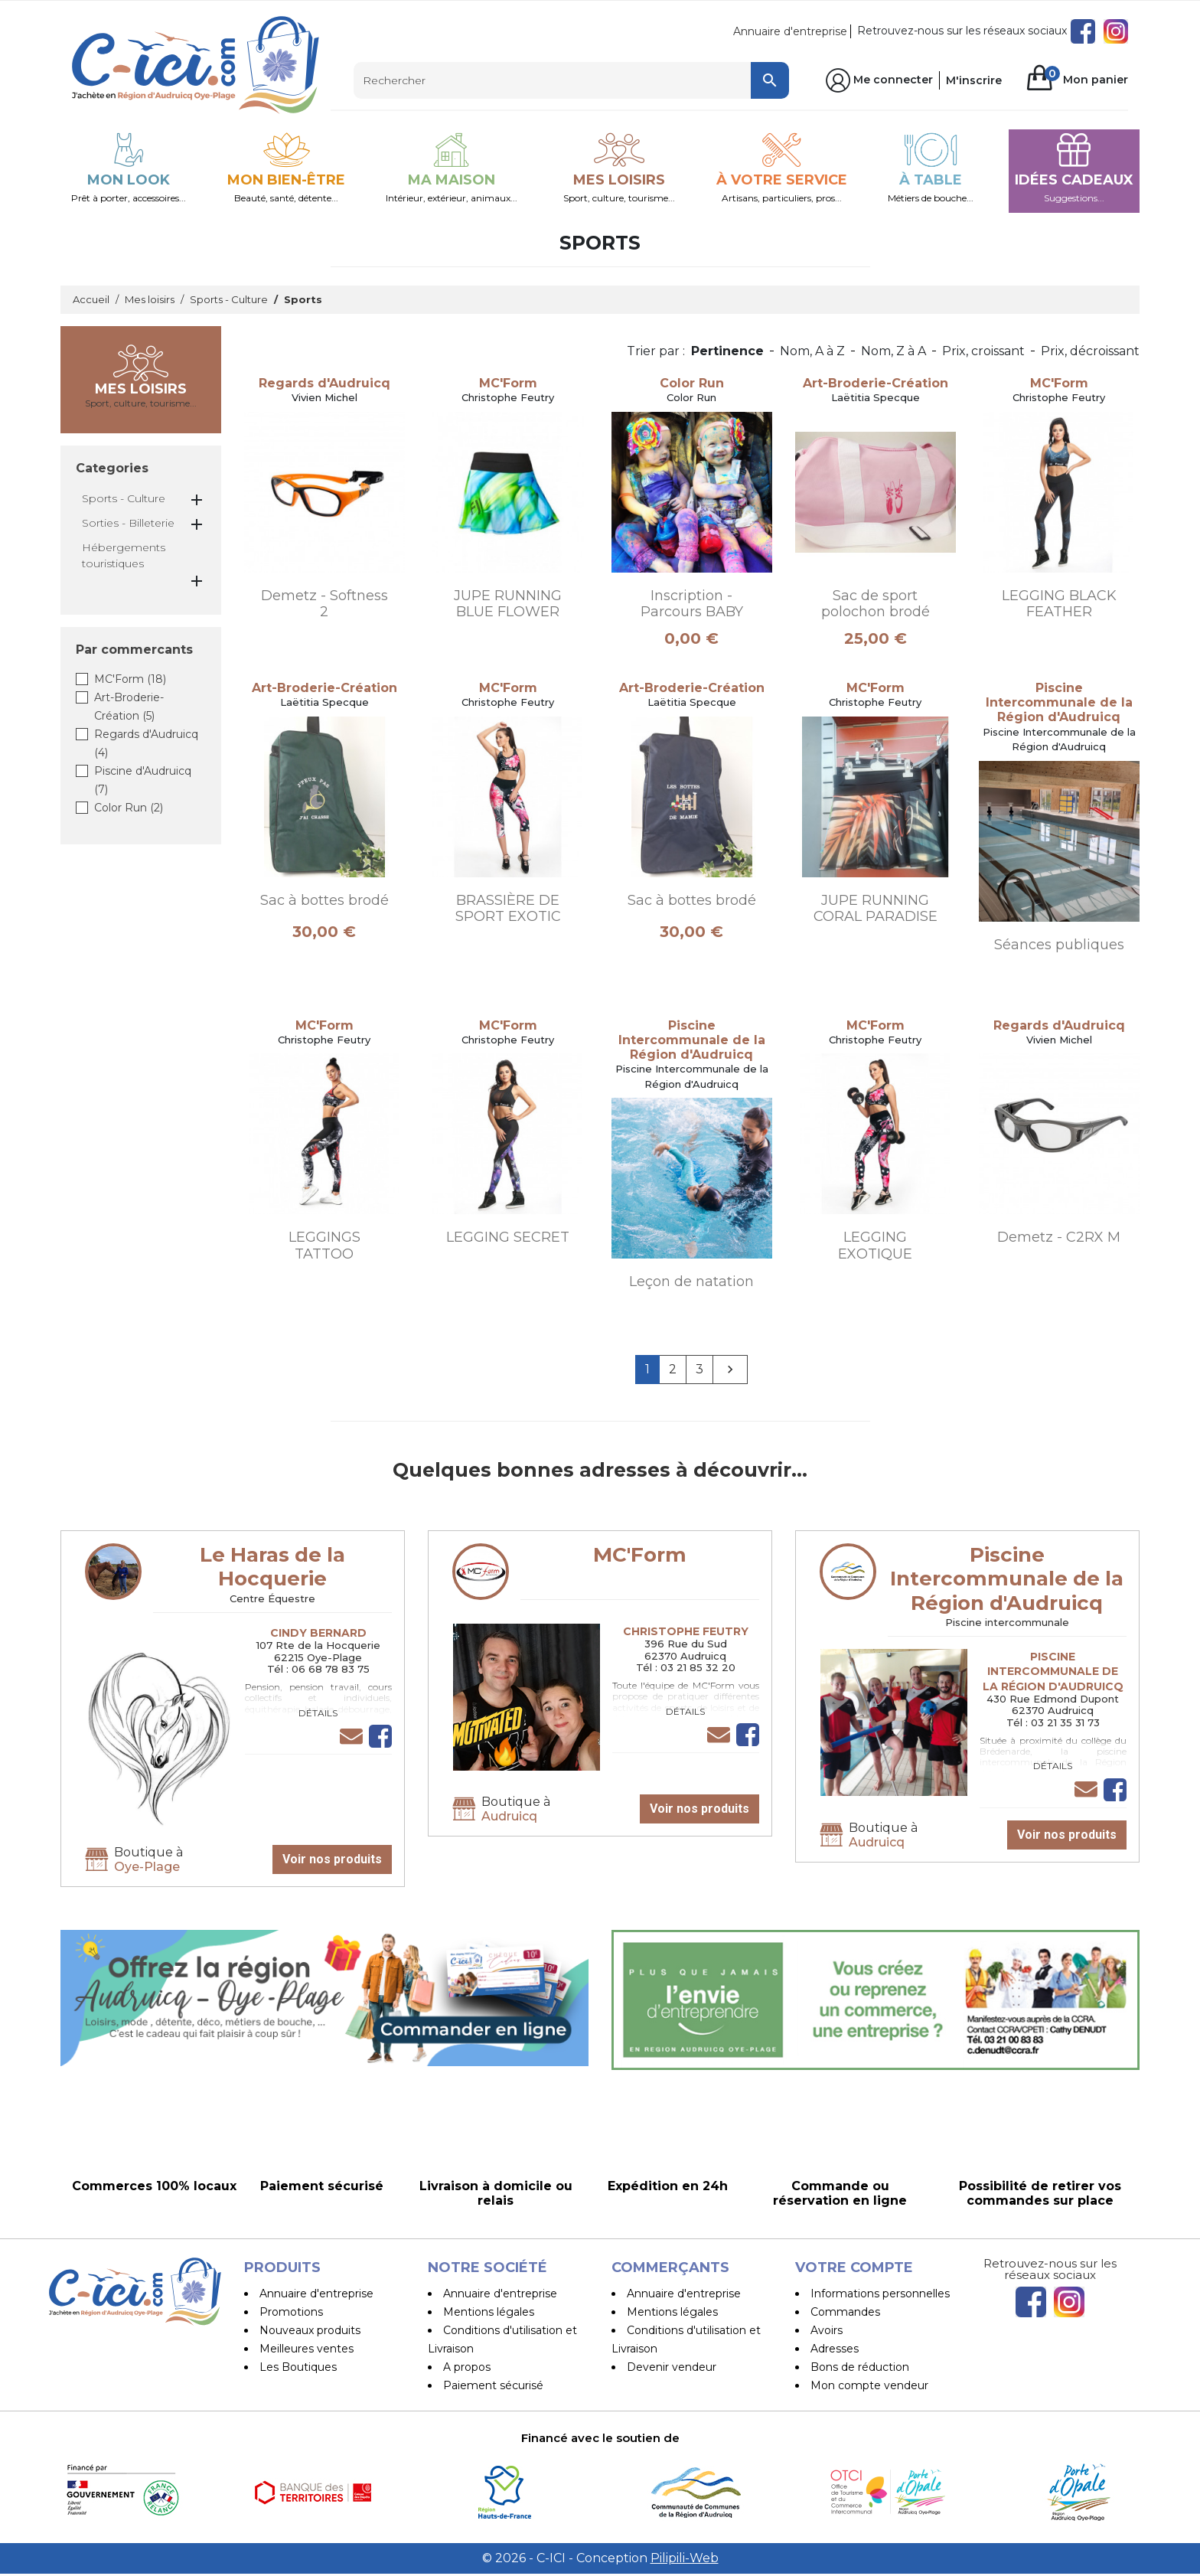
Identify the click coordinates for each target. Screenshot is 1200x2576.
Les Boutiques (298, 2367)
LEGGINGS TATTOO (324, 1245)
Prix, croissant (983, 351)
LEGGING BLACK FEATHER (1059, 604)
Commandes (845, 2312)
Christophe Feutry (685, 1631)
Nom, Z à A (893, 351)
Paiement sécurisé (493, 2385)
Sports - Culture (123, 498)
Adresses (834, 2349)
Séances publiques (1059, 944)
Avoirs (826, 2330)
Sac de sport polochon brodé (875, 604)
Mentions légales (488, 2312)
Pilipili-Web (685, 2560)
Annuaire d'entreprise (790, 31)
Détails (318, 1713)
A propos (467, 2367)
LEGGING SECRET (507, 1237)
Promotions (291, 2312)
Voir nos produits (332, 1859)
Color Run (128, 808)
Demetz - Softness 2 (324, 604)
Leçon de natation (691, 1281)
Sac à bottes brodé (324, 900)
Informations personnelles (880, 2293)
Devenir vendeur (671, 2367)
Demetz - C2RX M (1058, 1237)
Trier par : (656, 351)
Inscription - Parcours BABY (692, 604)
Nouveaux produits (309, 2330)
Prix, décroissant (1090, 351)
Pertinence (727, 351)
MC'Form (130, 679)
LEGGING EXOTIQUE (875, 1245)
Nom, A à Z (812, 351)
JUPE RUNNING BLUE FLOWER (508, 604)
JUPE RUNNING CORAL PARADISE (876, 909)
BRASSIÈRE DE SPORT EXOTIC (508, 909)
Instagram (1116, 31)
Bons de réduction (859, 2367)
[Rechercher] (571, 80)
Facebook (1083, 31)
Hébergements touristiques (123, 555)
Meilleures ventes (306, 2349)
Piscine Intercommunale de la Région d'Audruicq (1006, 1578)
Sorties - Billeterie (128, 523)
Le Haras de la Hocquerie (272, 1567)
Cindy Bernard (318, 1633)
